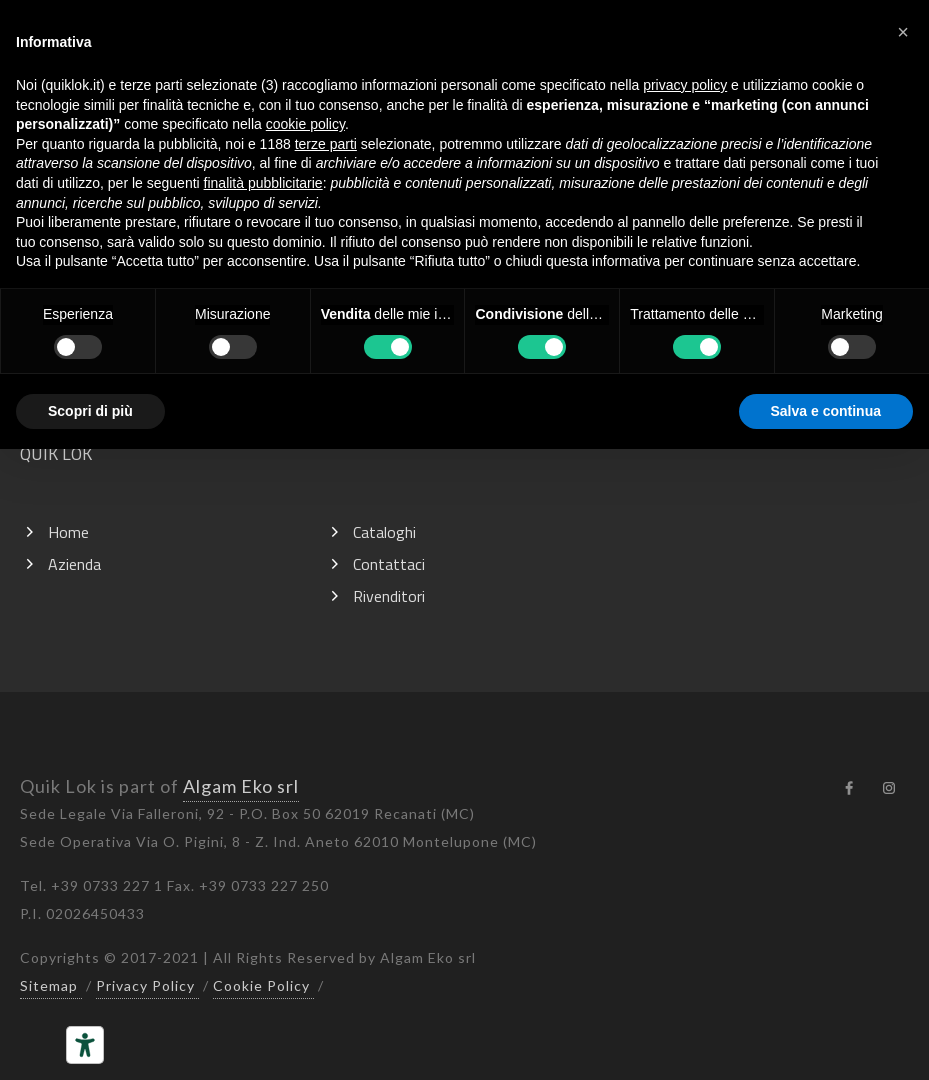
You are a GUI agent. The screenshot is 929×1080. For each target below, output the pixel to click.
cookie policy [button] (305, 124)
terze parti (326, 144)
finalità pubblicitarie (263, 183)
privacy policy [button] (685, 85)
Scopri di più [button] (90, 411)
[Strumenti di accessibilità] (85, 1045)
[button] (903, 32)
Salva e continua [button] (826, 411)
